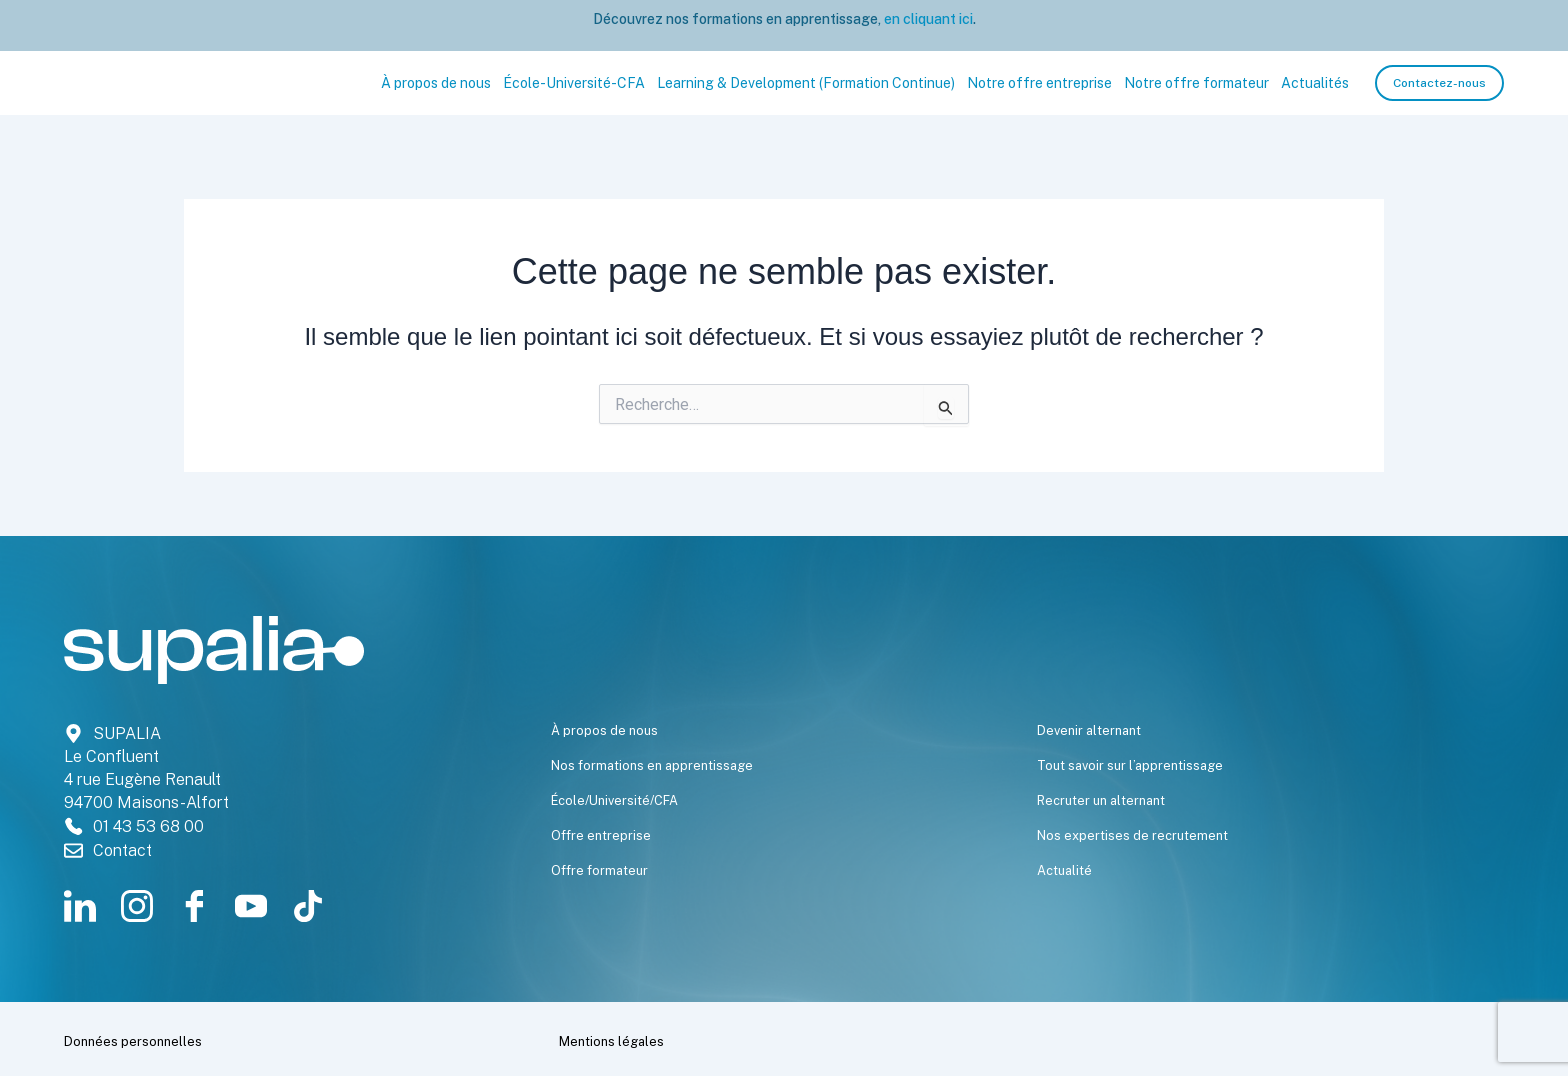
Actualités (1315, 83)
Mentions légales (639, 1039)
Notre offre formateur (1196, 83)
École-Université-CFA (574, 83)
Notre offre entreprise (1039, 83)
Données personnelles (169, 1039)
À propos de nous (436, 83)
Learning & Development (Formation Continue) (806, 83)
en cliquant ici (927, 19)
